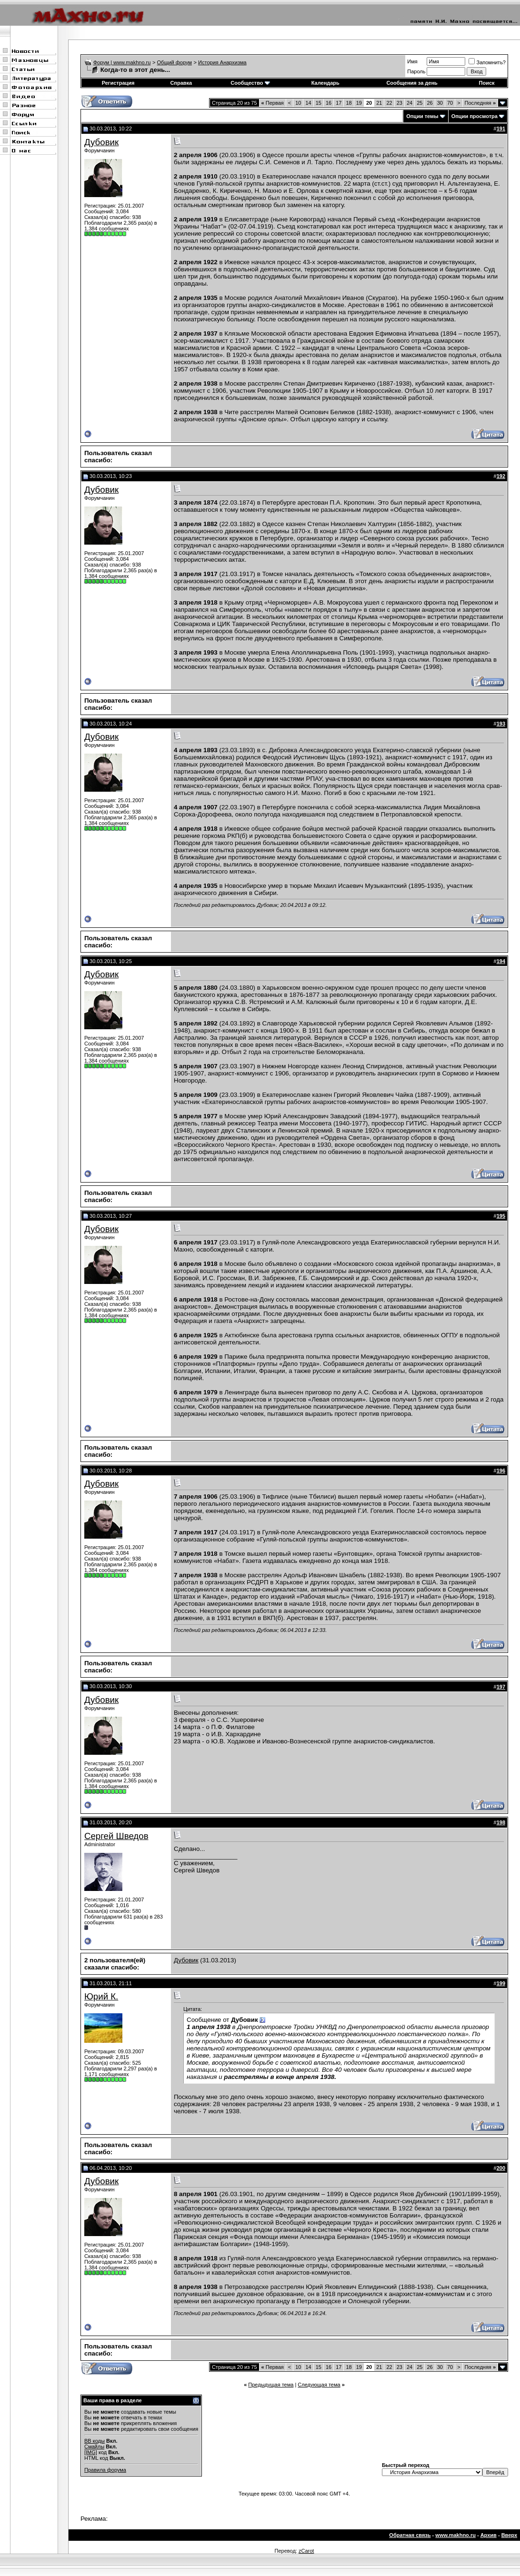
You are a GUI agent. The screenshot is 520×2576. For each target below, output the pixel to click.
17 (338, 103)
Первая (272, 103)
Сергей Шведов (116, 1836)
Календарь (325, 83)
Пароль (416, 71)
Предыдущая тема (270, 2384)
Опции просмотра (474, 116)
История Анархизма (222, 62)
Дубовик (101, 142)
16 (328, 103)
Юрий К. (101, 1996)
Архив (488, 2535)
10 (298, 103)
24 (409, 103)
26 (429, 103)
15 (318, 103)
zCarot (306, 2551)
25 (419, 103)
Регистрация (118, 83)
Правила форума (105, 2470)
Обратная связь (409, 2535)
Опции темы (422, 116)
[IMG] (90, 2452)
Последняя (480, 103)
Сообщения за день (411, 83)
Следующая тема (319, 2384)
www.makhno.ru (455, 2535)
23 (399, 103)
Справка (181, 83)
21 (379, 103)
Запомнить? (487, 62)
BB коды (94, 2441)
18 (348, 103)
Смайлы (94, 2446)
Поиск (487, 83)
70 (450, 103)
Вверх (509, 2535)
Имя (412, 61)
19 (359, 103)
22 (389, 103)
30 (440, 103)
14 (308, 103)
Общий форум (174, 62)
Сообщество (250, 83)
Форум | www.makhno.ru (122, 62)
